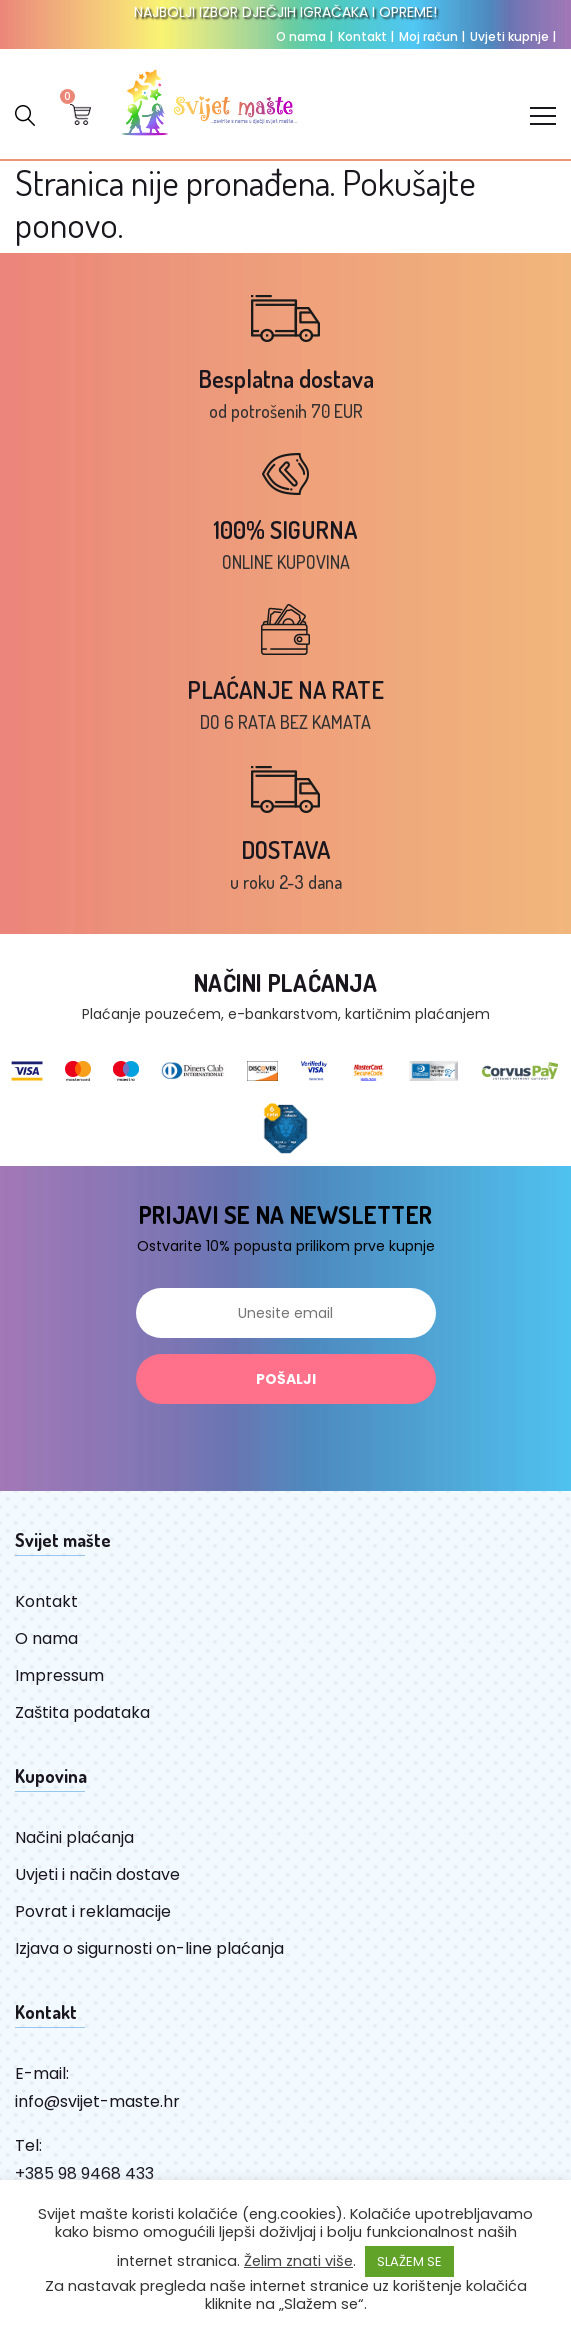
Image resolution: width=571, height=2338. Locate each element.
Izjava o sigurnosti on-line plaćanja (149, 1948)
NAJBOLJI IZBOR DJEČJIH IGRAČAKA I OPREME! (285, 12)
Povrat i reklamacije (93, 1911)
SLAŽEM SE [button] (409, 2261)
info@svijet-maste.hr (97, 2101)
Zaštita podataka (82, 1712)
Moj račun (432, 36)
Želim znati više (298, 2261)
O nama (304, 36)
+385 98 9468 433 (84, 2173)
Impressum (59, 1675)
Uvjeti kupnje (513, 36)
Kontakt (366, 36)
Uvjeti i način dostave (97, 1874)
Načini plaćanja (74, 1837)
